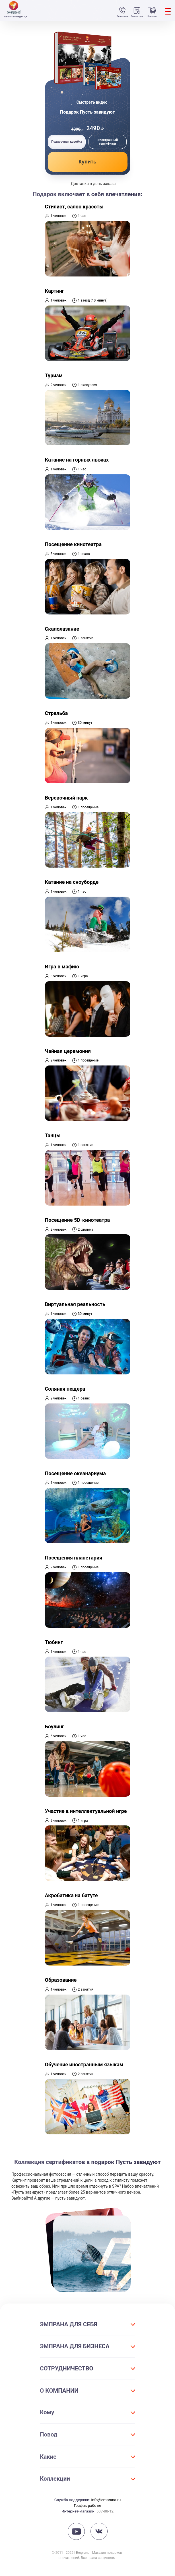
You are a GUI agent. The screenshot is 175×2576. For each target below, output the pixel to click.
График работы (87, 2505)
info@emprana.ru (106, 2499)
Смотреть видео (92, 102)
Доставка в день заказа (93, 183)
